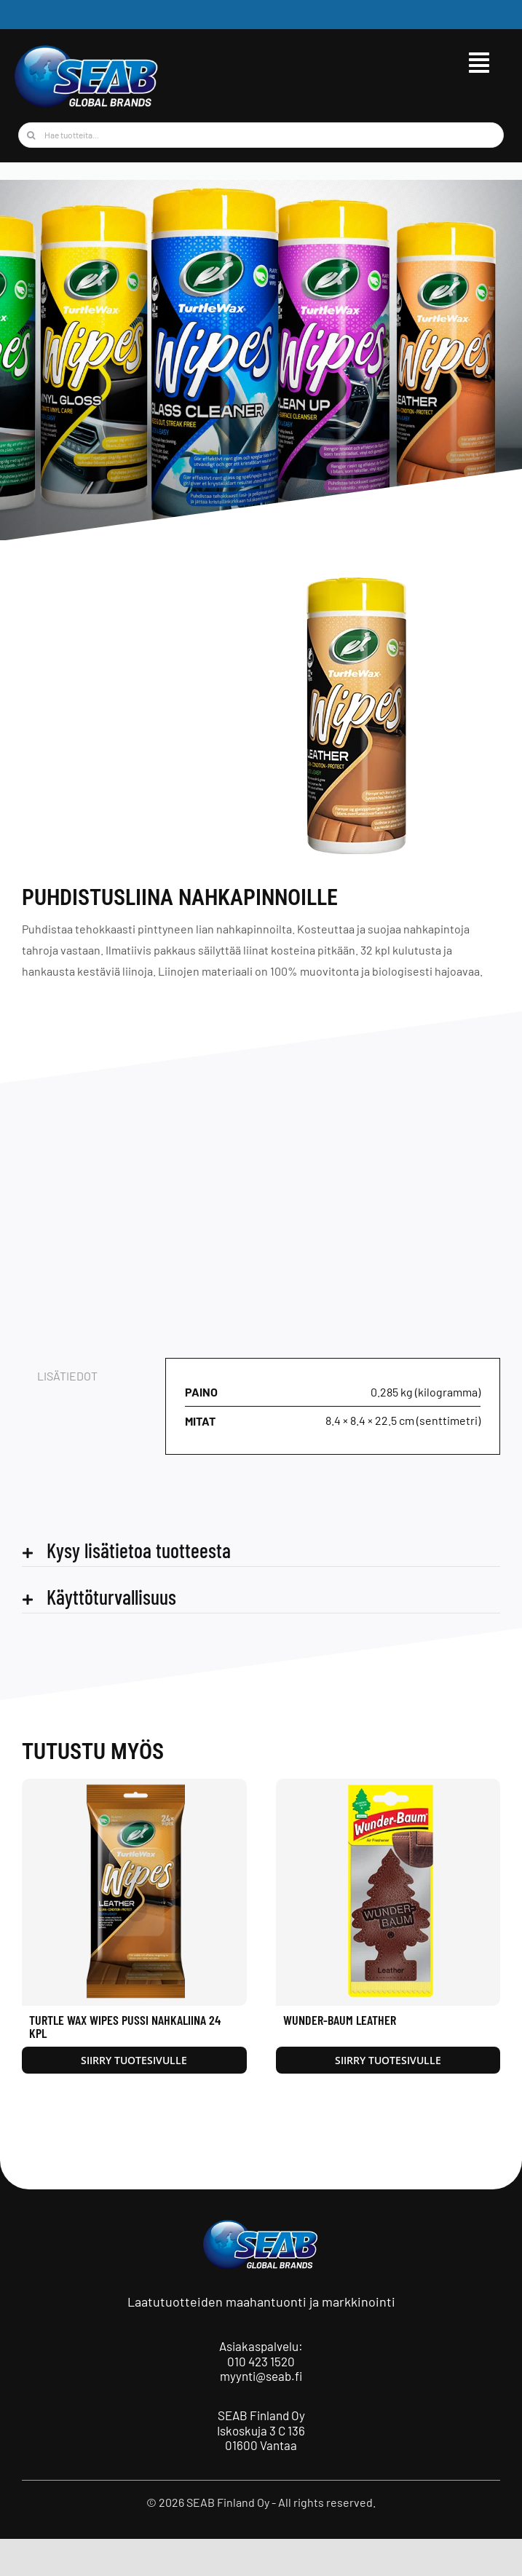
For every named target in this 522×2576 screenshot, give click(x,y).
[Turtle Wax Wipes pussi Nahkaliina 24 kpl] (134, 1786)
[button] (261, 1550)
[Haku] (31, 135)
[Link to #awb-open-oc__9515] (479, 62)
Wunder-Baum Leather (339, 2020)
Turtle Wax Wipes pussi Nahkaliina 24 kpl (125, 2026)
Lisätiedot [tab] (67, 1376)
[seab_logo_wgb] (87, 49)
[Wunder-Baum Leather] (388, 1786)
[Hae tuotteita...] (261, 135)
